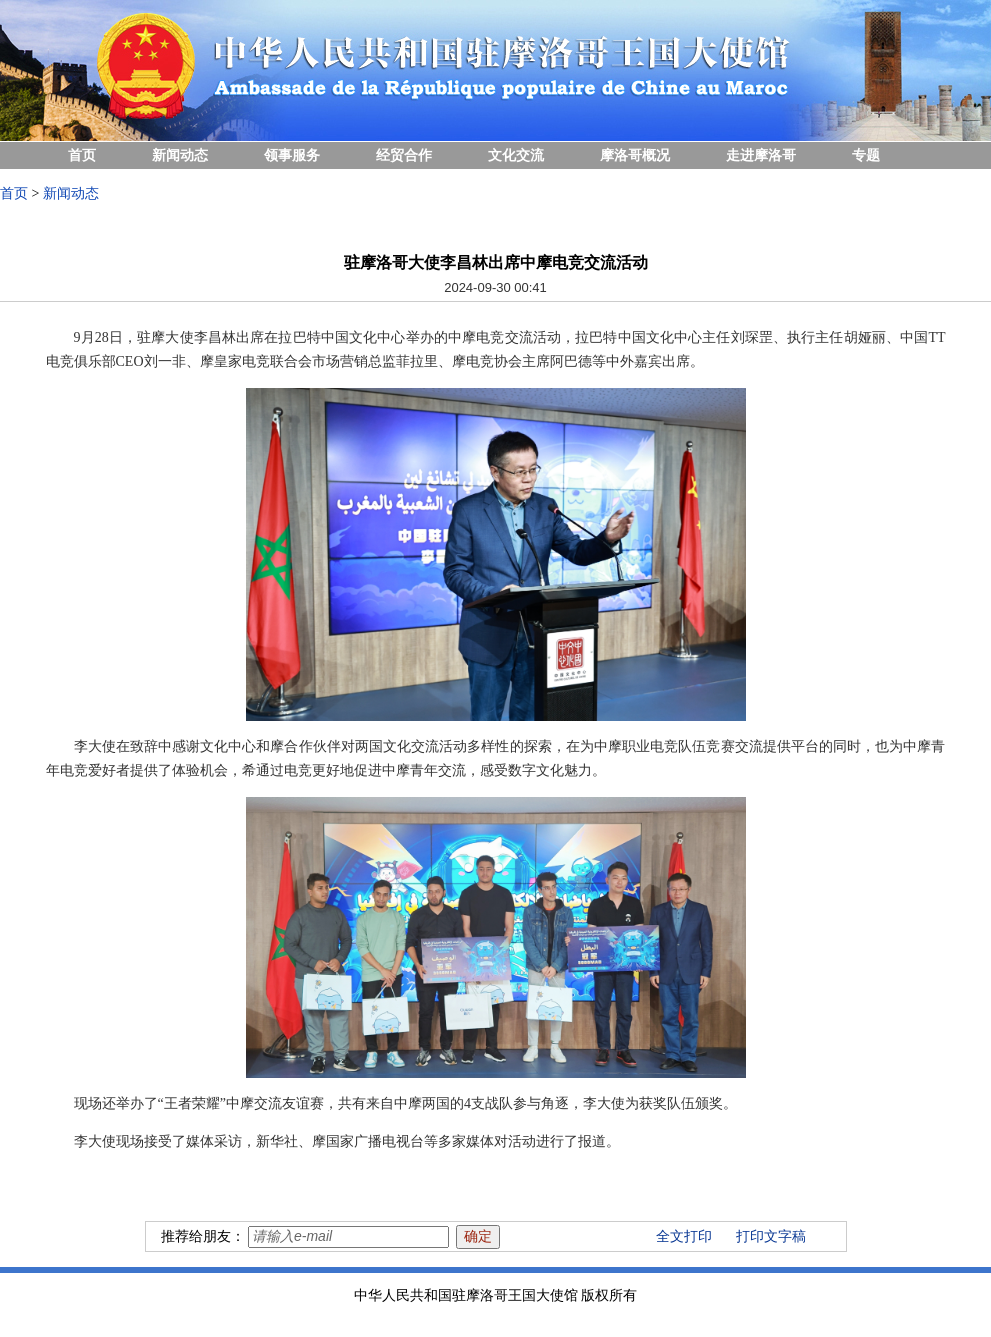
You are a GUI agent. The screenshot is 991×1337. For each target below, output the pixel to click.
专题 (866, 155)
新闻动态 (180, 155)
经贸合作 (404, 155)
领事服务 (292, 155)
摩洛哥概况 (635, 155)
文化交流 (516, 155)
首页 (82, 155)
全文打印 (684, 1236)
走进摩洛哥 (761, 155)
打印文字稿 (771, 1236)
